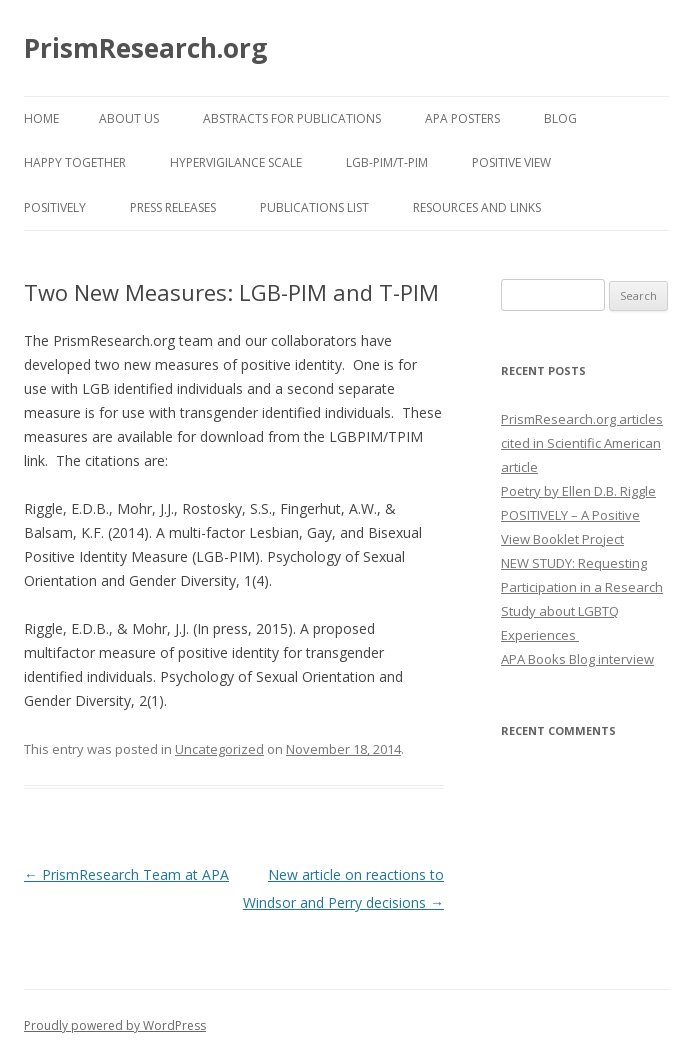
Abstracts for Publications (292, 118)
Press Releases (173, 207)
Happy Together (75, 162)
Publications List (314, 207)
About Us (129, 118)
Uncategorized (219, 749)
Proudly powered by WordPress (115, 1025)
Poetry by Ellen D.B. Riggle (578, 491)
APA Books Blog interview (577, 659)
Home (41, 118)
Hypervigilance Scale (236, 162)
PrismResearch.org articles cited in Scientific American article (582, 443)
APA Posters (462, 118)
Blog (560, 118)
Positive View (511, 162)
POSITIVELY (55, 207)
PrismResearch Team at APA (126, 874)
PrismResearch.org (145, 48)
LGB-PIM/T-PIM (387, 162)
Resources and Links (477, 207)
